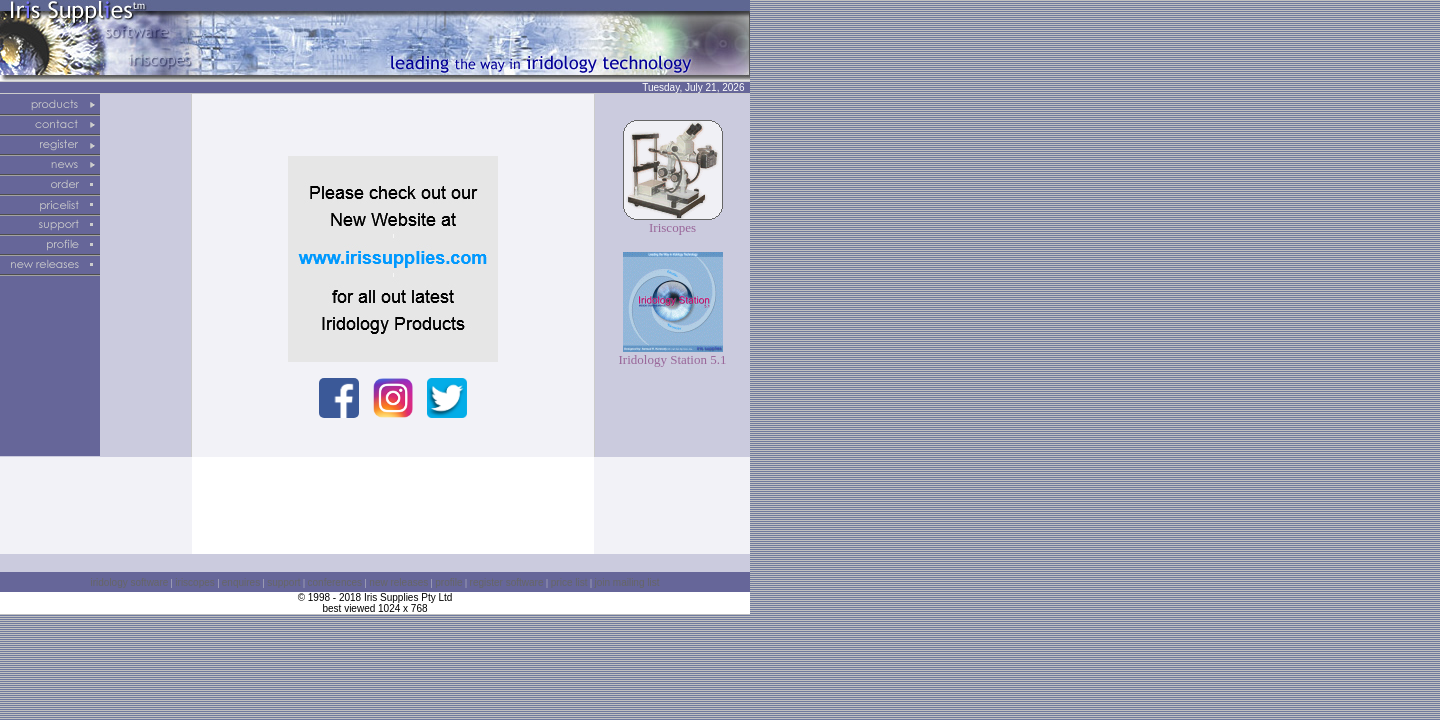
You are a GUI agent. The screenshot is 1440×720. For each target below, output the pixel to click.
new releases (398, 582)
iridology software (130, 582)
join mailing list (626, 582)
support (283, 582)
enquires (241, 582)
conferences (335, 582)
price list (567, 582)
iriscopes (194, 582)
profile (448, 582)
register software (507, 582)
